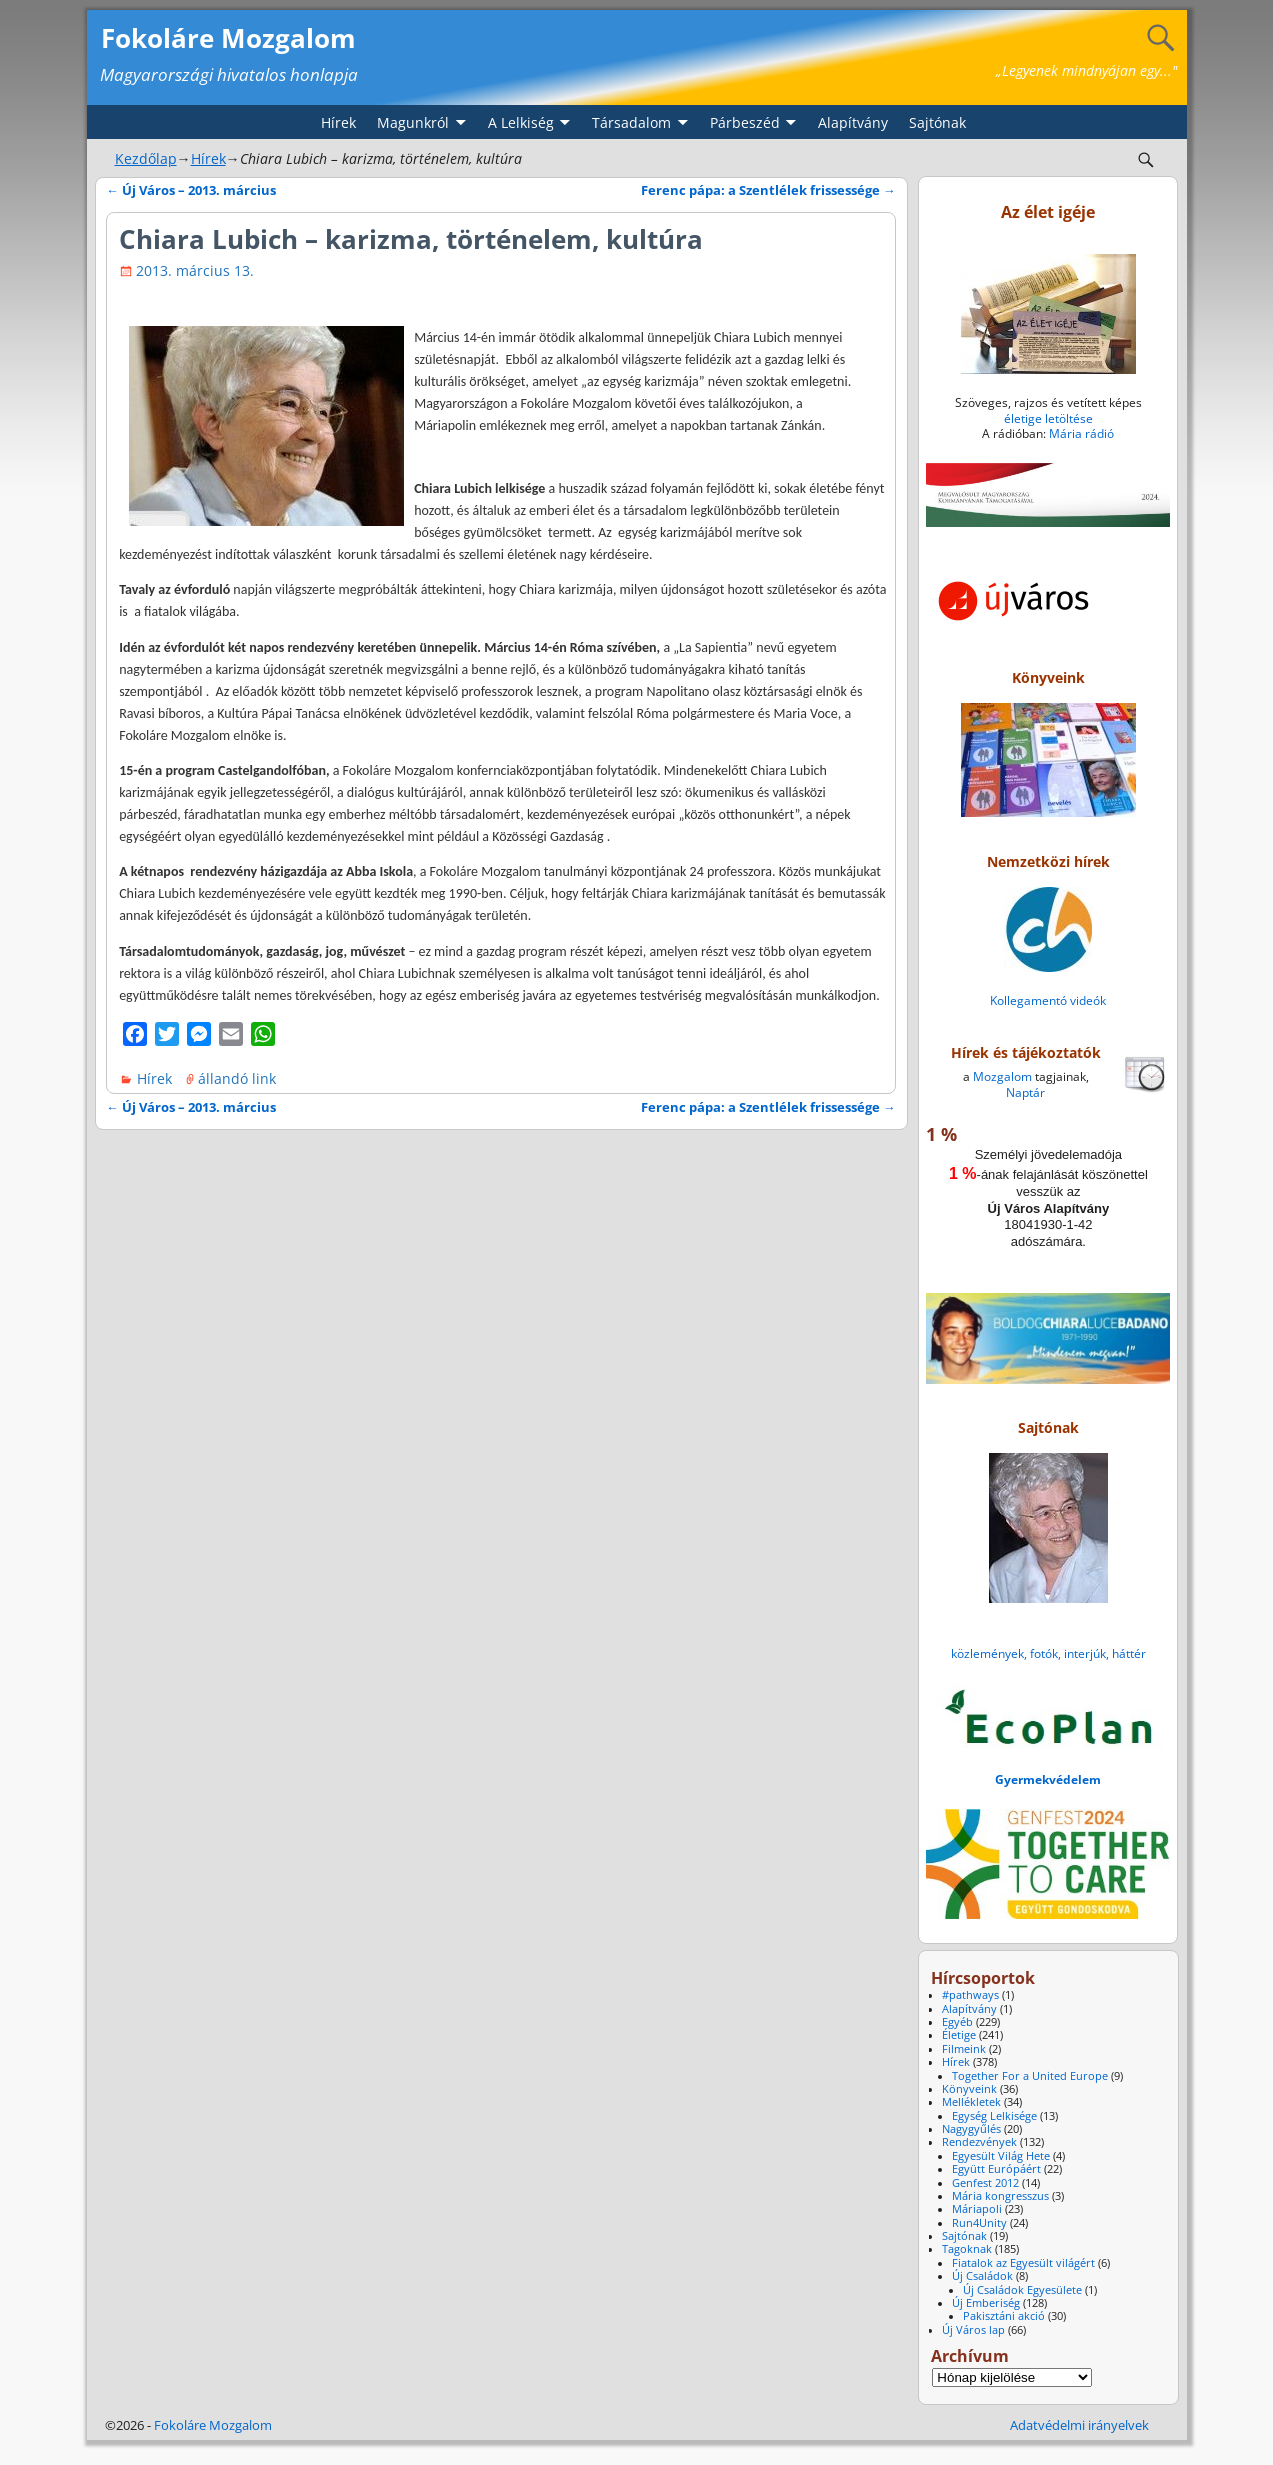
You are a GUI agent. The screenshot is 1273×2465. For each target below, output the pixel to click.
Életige (959, 2035)
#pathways (970, 1995)
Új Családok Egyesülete (1022, 2290)
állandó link (237, 1078)
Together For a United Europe (1030, 2076)
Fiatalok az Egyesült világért (1023, 2263)
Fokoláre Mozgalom (228, 38)
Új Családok (982, 2276)
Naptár (1025, 1092)
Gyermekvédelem (1048, 1779)
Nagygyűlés (971, 2129)
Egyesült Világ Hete (1001, 2156)
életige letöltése (1048, 418)
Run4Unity (979, 2223)
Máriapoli (977, 2209)
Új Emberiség (986, 2303)
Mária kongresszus (1000, 2196)
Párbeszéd (745, 122)
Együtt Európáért (996, 2169)
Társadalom (631, 122)
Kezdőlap (146, 158)
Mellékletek (971, 2102)
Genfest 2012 (985, 2183)
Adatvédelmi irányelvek (1079, 2425)
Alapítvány (853, 122)
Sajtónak (937, 122)
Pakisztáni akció (1004, 2316)
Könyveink (969, 2089)
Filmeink (964, 2049)
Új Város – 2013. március (191, 190)
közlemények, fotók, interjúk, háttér (1048, 1653)
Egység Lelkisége (994, 2116)
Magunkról (413, 122)
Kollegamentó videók (1048, 1000)
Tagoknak (967, 2249)
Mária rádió (1081, 433)
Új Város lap (973, 2330)
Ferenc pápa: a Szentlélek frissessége (768, 190)
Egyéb (957, 2022)
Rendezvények (979, 2142)
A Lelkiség (521, 122)
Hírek (338, 122)
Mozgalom (1002, 1076)
